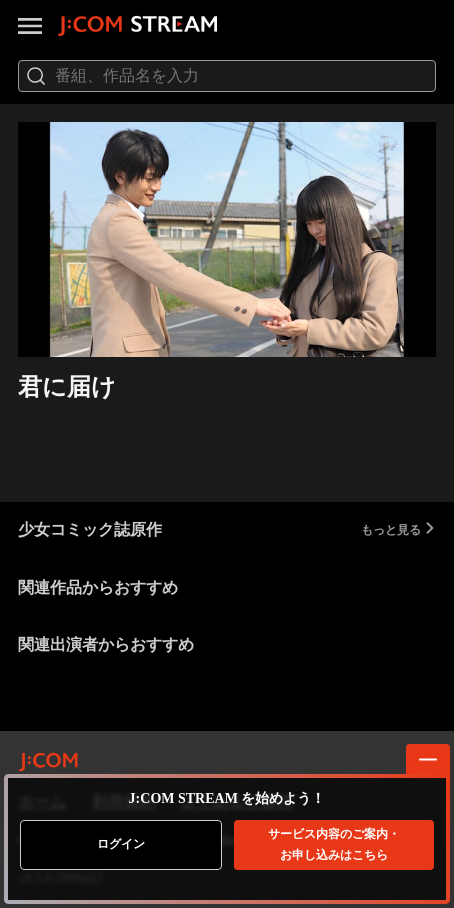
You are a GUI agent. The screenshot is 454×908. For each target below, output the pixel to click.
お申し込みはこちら (334, 844)
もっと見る (398, 529)
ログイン (121, 844)
